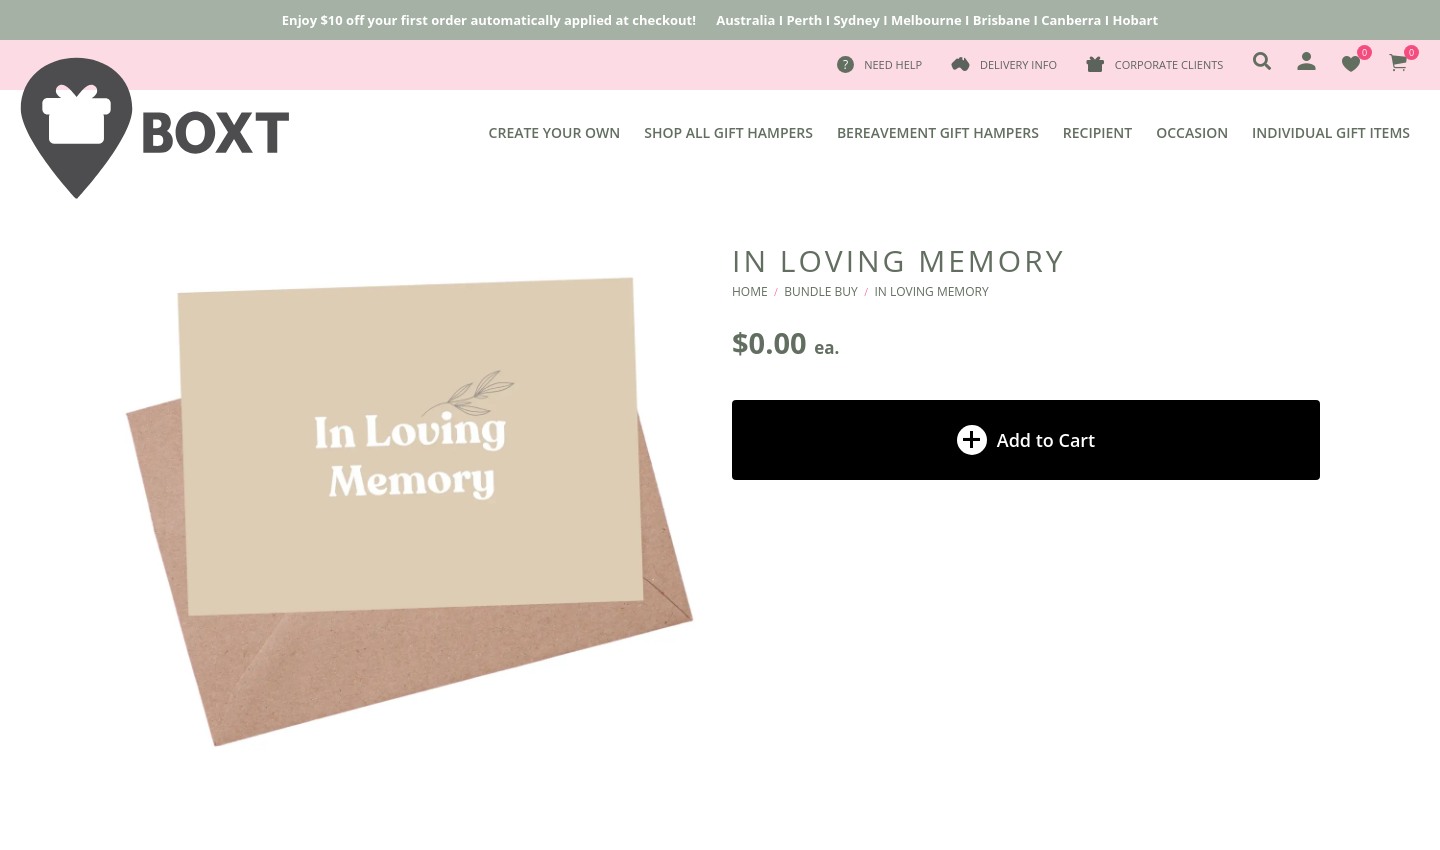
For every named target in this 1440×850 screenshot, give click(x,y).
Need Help (893, 64)
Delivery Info (1018, 64)
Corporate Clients (1169, 64)
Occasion (1192, 132)
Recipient (1097, 132)
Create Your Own (555, 132)
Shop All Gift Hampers (728, 132)
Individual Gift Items (1331, 132)
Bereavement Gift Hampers (938, 132)
